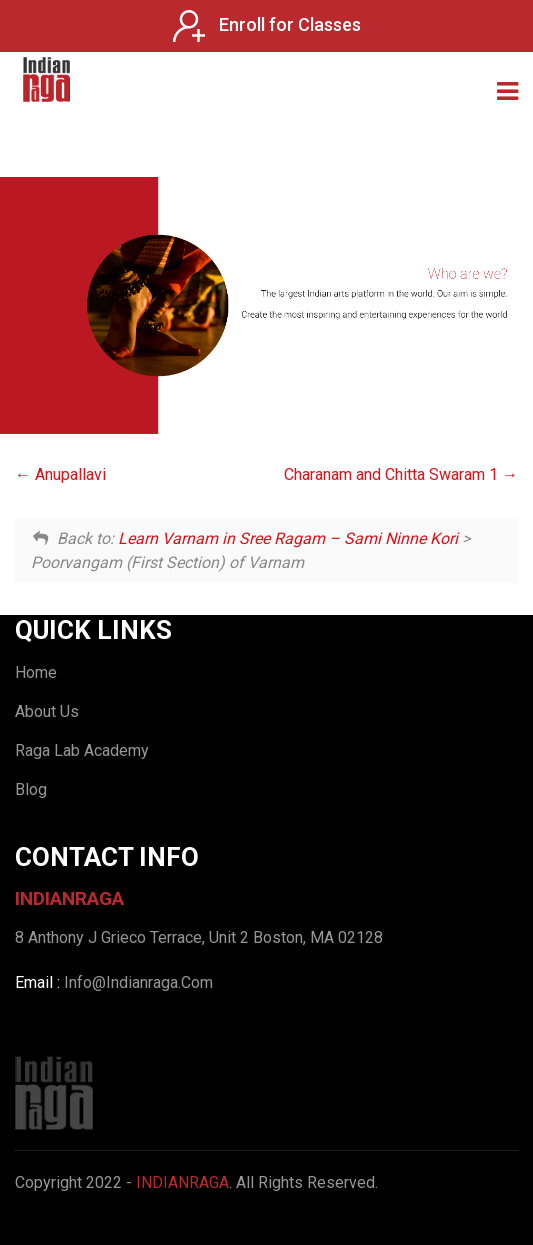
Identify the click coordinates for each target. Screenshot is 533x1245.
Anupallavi (60, 474)
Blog (31, 789)
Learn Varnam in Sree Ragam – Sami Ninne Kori (288, 538)
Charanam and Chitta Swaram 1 (401, 474)
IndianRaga (182, 1182)
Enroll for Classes (267, 26)
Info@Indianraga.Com (138, 982)
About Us (47, 711)
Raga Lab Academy (82, 750)
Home (36, 672)
